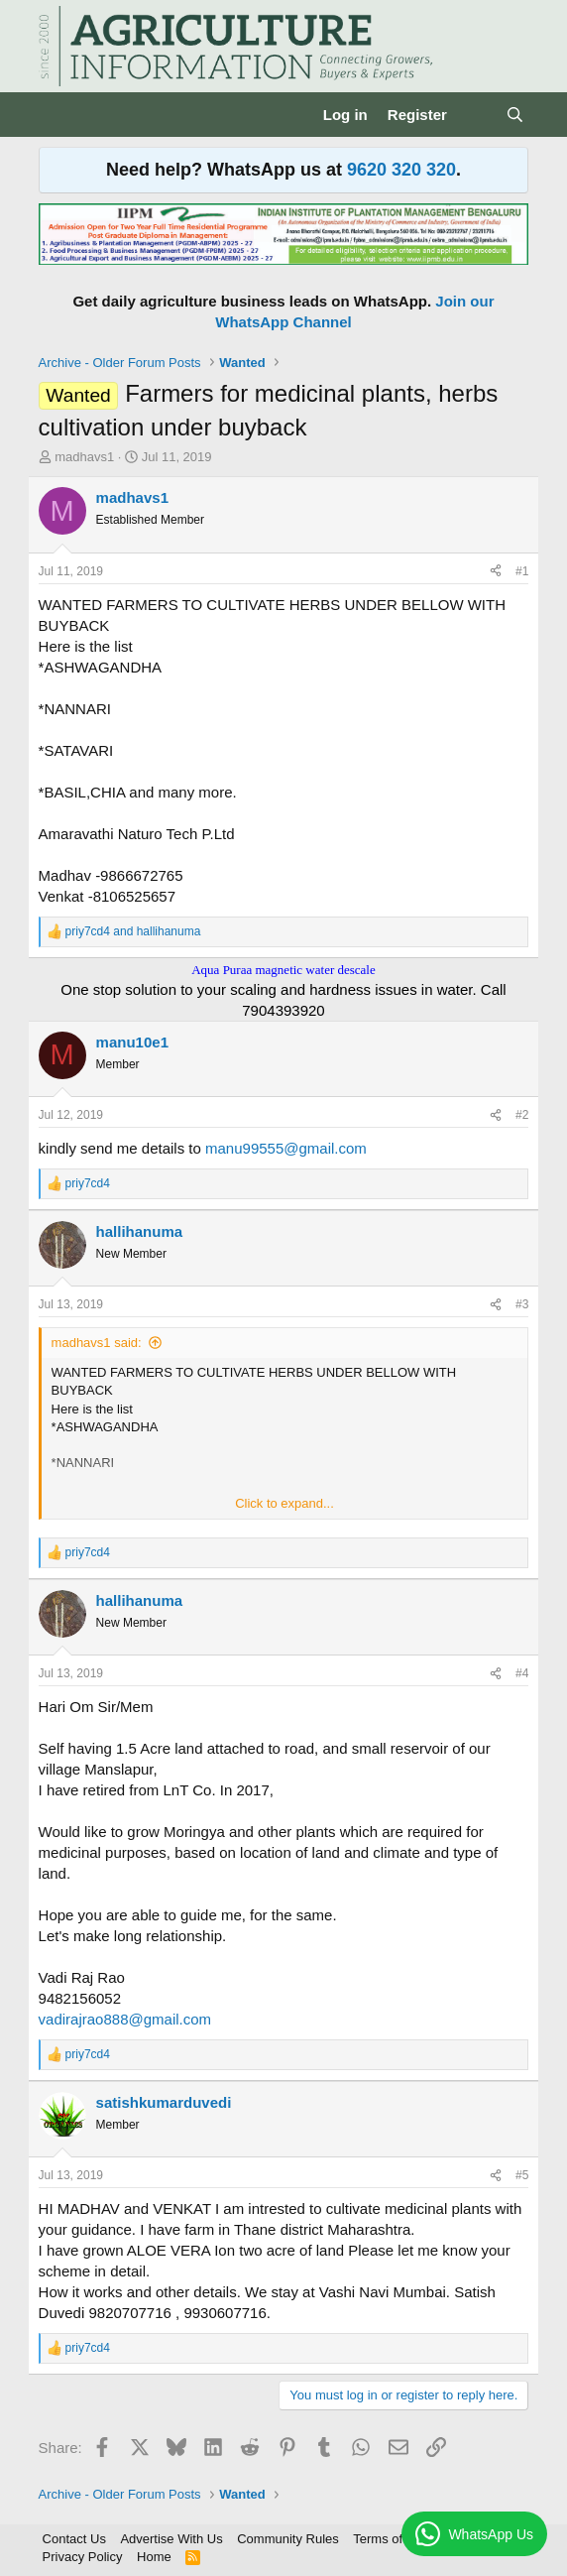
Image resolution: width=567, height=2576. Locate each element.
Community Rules (288, 2538)
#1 (521, 571)
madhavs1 (84, 456)
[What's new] (476, 114)
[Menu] (56, 115)
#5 (521, 2175)
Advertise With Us (171, 2538)
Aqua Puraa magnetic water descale (283, 969)
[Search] (515, 114)
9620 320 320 (401, 170)
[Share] (496, 571)
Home (154, 2556)
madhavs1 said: (97, 1342)
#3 (521, 1304)
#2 (521, 1115)
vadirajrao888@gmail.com (125, 2019)
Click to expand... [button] (284, 1503)
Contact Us (74, 2538)
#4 (521, 1673)
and (133, 931)
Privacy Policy (83, 2556)
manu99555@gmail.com (286, 1148)
